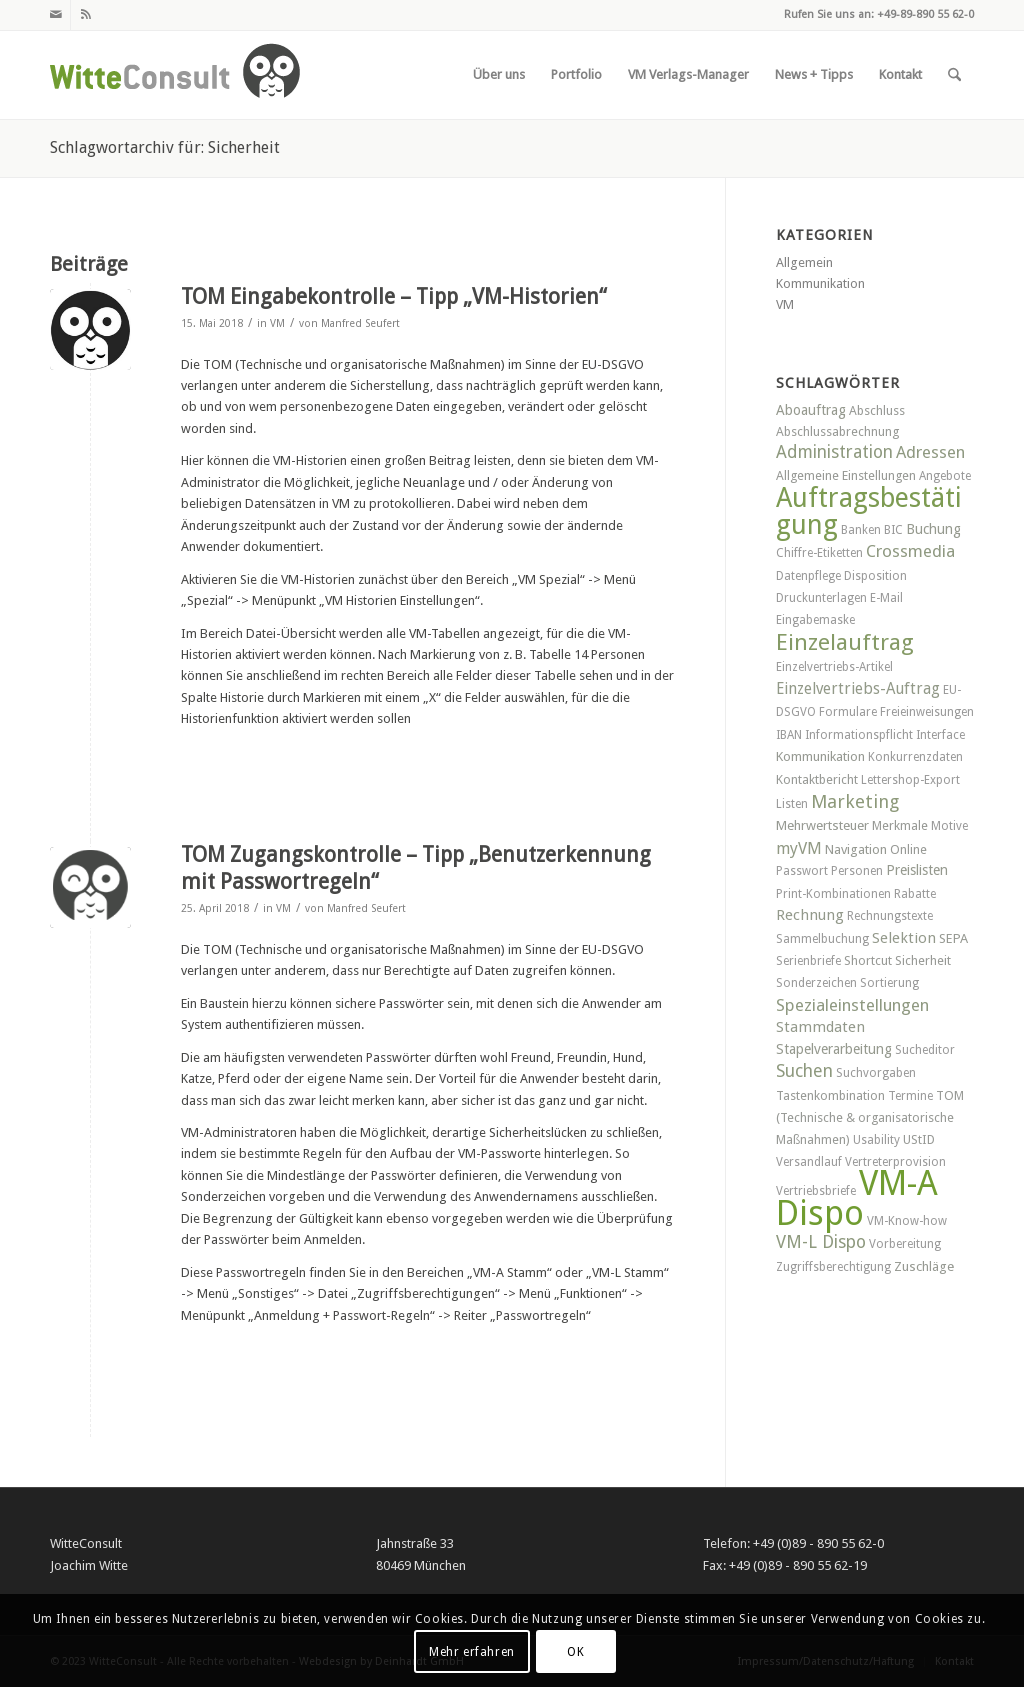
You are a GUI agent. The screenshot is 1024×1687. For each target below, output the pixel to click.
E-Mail (886, 598)
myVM (799, 848)
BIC (893, 530)
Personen (857, 871)
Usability (876, 1140)
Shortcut (868, 960)
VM (277, 323)
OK (575, 1652)
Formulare (848, 712)
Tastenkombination (830, 1095)
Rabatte (915, 894)
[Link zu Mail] (55, 15)
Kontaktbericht (817, 779)
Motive (949, 826)
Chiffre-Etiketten (819, 553)
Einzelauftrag (845, 642)
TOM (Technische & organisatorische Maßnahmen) (870, 1117)
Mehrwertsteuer (822, 825)
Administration (834, 452)
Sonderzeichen (816, 983)
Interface (940, 735)
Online (908, 849)
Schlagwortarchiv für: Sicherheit (165, 147)
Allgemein (804, 262)
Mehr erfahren (472, 1652)
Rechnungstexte (890, 916)
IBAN (789, 735)
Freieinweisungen (927, 712)
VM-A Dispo (857, 1197)
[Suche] (954, 75)
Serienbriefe (808, 961)
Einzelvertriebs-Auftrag (858, 689)
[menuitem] (499, 75)
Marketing (855, 801)
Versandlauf (809, 1162)
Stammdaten (820, 1027)
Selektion (904, 938)
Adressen (930, 452)
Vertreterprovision (895, 1162)
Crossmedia (910, 551)
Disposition (875, 576)
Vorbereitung (905, 1244)
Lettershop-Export (910, 780)
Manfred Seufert (360, 323)
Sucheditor (925, 1050)
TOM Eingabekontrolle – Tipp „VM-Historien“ (394, 296)
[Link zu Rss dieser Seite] (86, 15)
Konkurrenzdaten (915, 757)
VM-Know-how (907, 1221)
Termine (910, 1096)
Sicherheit (923, 960)
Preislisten (917, 870)
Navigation (856, 849)
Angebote (945, 476)
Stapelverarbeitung (834, 1049)
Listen (792, 804)
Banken (861, 530)
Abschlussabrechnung (837, 431)
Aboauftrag (811, 410)
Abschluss (877, 410)
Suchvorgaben (876, 1073)
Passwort (802, 871)
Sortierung (889, 983)
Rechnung (810, 915)
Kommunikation (820, 283)
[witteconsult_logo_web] (175, 75)
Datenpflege (808, 576)
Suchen (804, 1071)
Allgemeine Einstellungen (846, 475)
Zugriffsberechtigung (833, 1267)
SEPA (953, 938)
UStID (919, 1139)
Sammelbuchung (822, 939)
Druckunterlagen (821, 598)
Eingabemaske (815, 620)
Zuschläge (924, 1266)
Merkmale (900, 825)
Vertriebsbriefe (816, 1191)
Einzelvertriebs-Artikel (834, 667)
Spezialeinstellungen (852, 1005)
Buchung (933, 529)
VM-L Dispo (821, 1242)
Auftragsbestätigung (869, 510)
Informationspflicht (859, 735)
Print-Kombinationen (833, 894)
